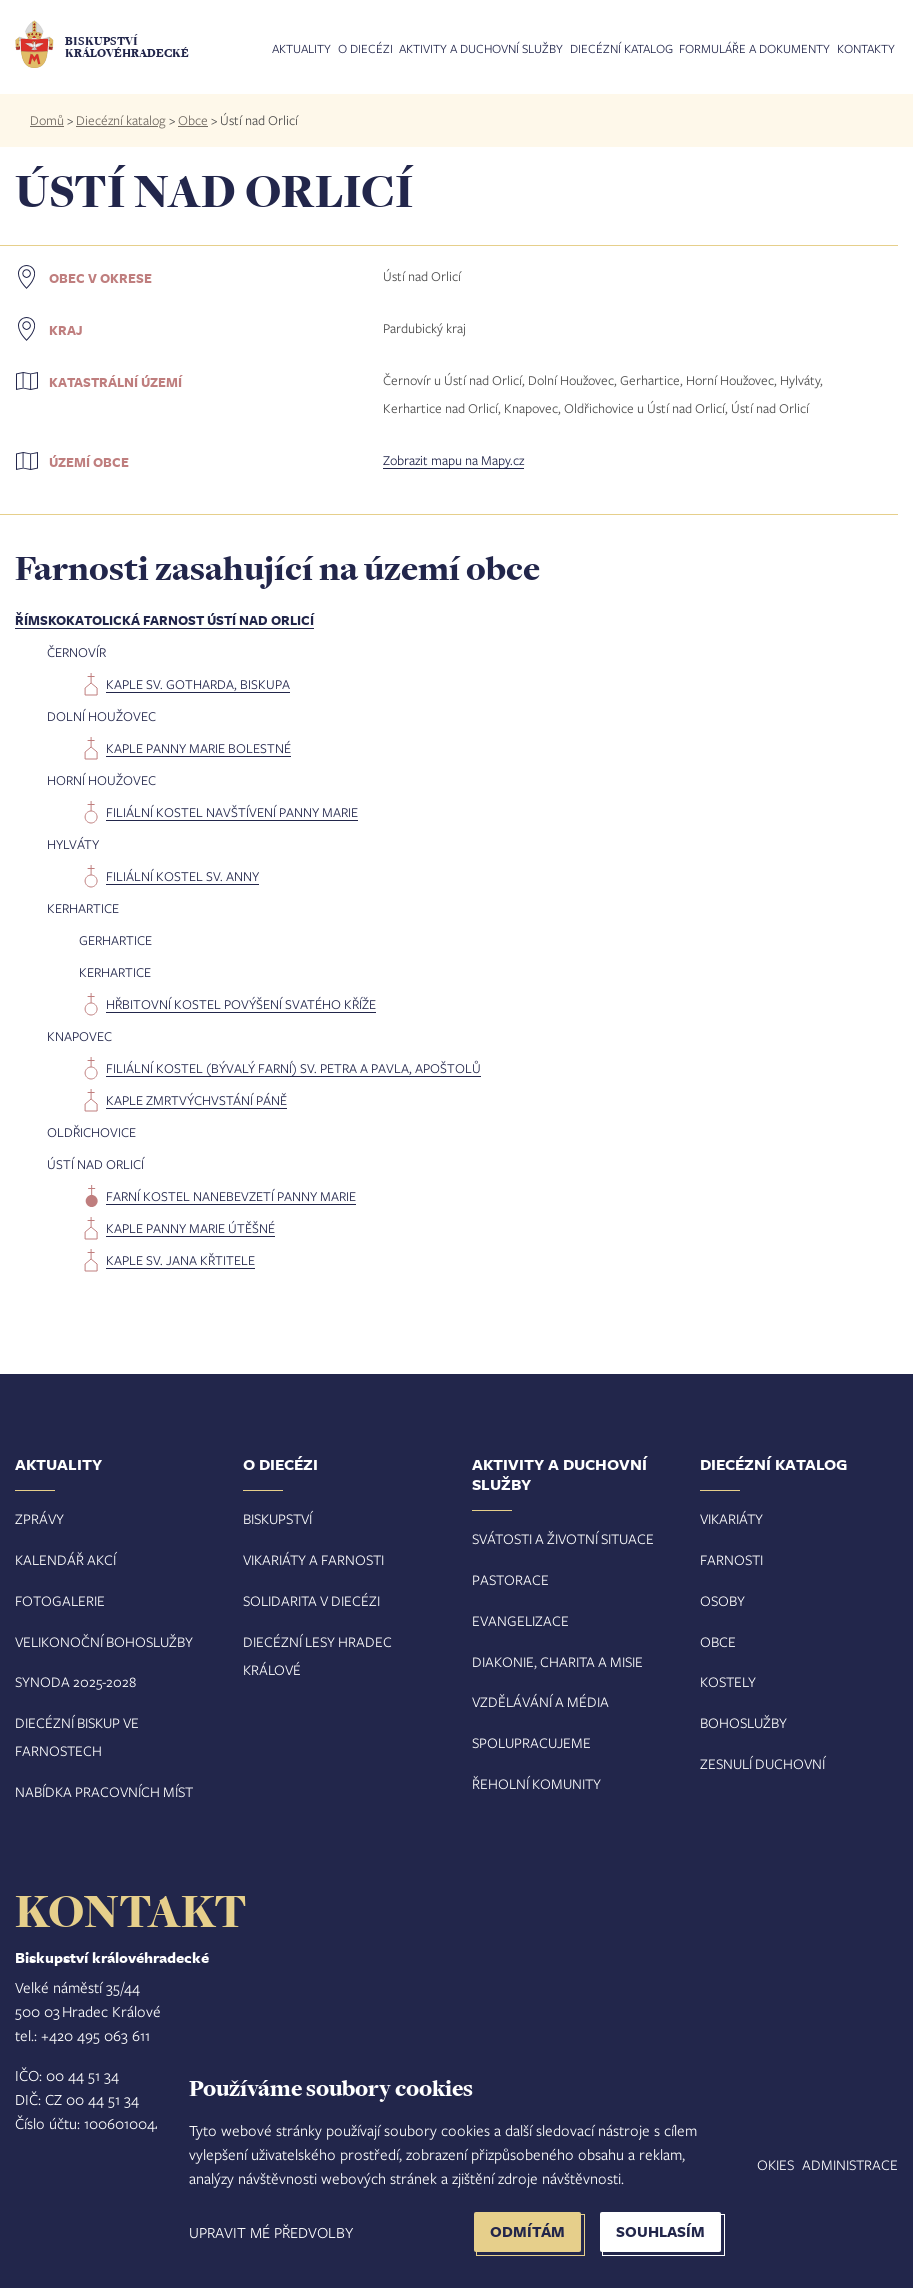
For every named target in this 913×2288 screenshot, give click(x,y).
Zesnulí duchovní (762, 1763)
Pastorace (510, 1579)
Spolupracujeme (531, 1742)
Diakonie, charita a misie (557, 1661)
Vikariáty (731, 1518)
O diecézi (365, 49)
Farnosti (731, 1559)
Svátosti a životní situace (563, 1538)
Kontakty (866, 49)
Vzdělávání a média (540, 1701)
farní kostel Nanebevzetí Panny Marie (231, 1196)
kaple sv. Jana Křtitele (180, 1260)
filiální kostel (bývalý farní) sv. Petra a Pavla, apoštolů (293, 1068)
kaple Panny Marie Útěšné (190, 1228)
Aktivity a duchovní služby (481, 49)
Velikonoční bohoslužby (104, 1641)
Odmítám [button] (527, 2231)
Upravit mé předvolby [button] (271, 2232)
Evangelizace (520, 1620)
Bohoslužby (743, 1722)
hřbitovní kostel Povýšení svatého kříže (241, 1004)
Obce (193, 120)
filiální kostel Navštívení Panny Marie (232, 812)
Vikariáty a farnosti (313, 1559)
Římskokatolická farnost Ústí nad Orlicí (164, 620)
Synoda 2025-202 (72, 1681)
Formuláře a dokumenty (754, 49)
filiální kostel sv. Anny (182, 876)
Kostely (728, 1681)
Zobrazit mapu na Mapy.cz (453, 460)
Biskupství (277, 1518)
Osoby (722, 1600)
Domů (47, 120)
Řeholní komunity (536, 1783)
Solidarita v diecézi (311, 1600)
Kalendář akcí (65, 1559)
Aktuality (301, 49)
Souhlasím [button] (660, 2231)
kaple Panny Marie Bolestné (198, 748)
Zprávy (39, 1518)
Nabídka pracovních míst (104, 1791)
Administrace (850, 2164)
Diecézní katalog (621, 49)
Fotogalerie (60, 1600)
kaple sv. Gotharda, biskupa (198, 684)
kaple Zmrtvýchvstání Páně (196, 1100)
